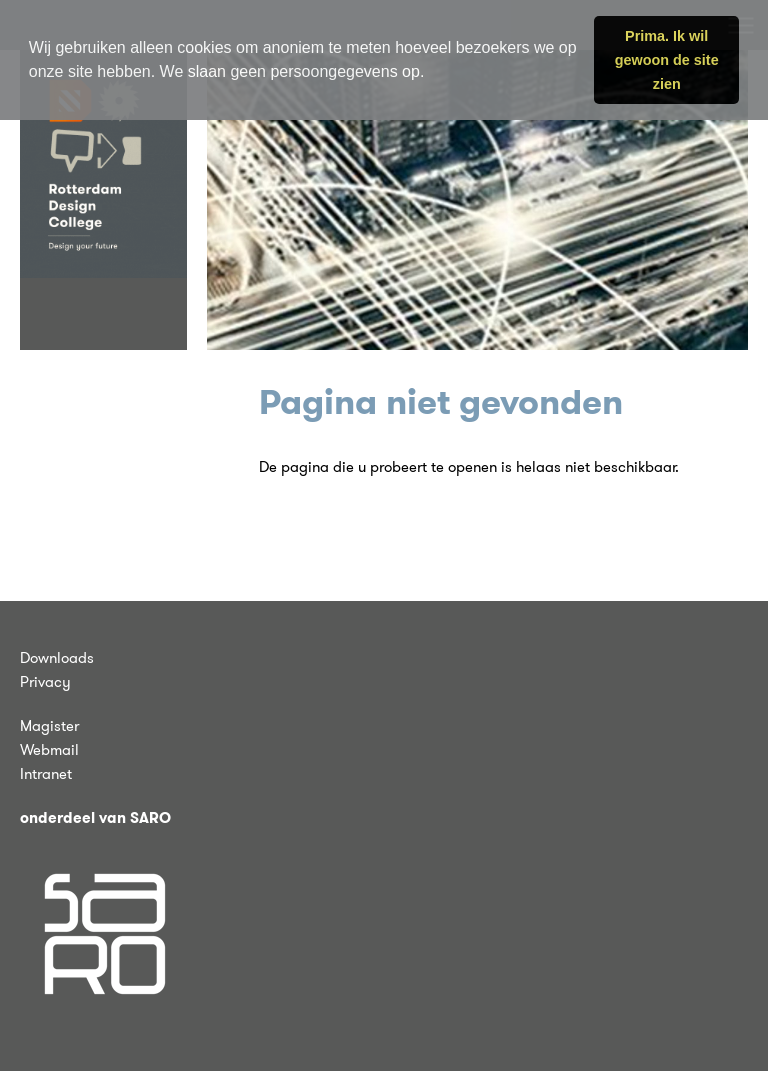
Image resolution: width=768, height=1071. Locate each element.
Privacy (45, 682)
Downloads (57, 658)
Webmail (49, 750)
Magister (49, 726)
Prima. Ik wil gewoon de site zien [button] (667, 60)
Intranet (46, 774)
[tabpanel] (477, 200)
